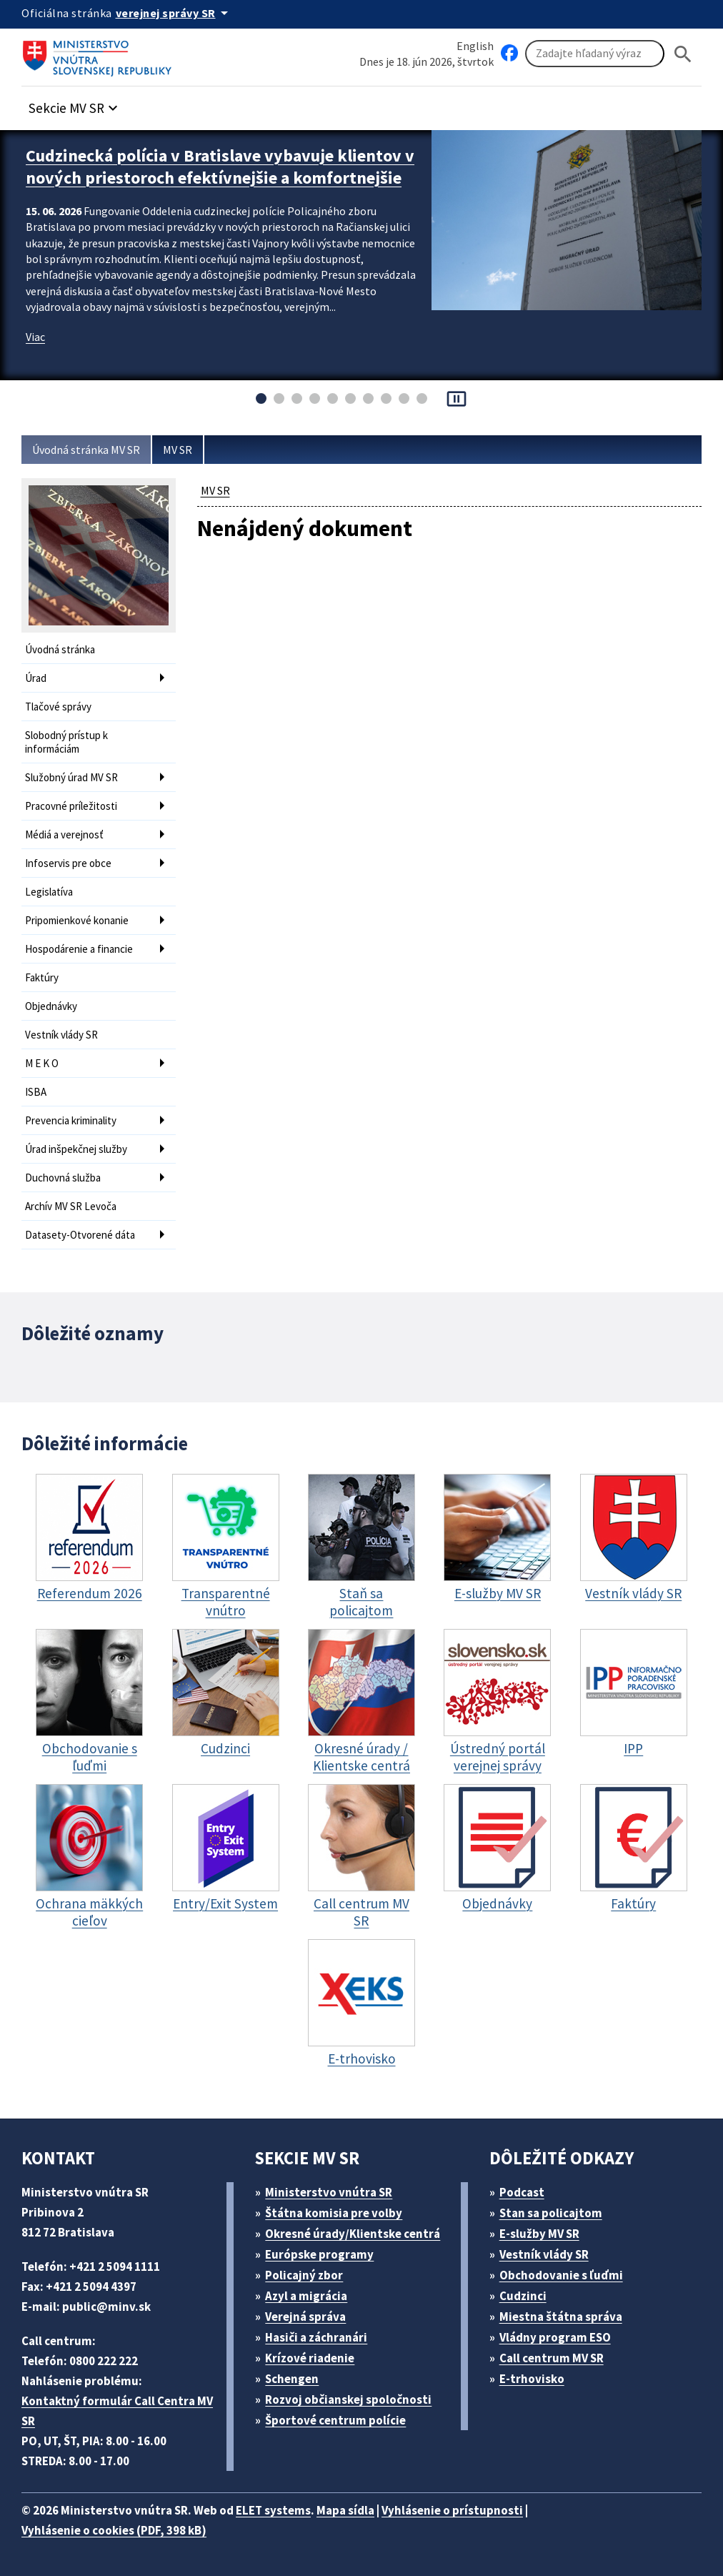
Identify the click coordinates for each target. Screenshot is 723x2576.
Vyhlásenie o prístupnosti (452, 2510)
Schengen (292, 2379)
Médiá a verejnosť (64, 834)
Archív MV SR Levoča (70, 1206)
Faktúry (42, 977)
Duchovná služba (63, 1177)
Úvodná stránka (60, 649)
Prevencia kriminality (70, 1120)
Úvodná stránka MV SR (86, 449)
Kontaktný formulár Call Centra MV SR (117, 2411)
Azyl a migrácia (306, 2296)
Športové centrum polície (335, 2420)
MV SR (177, 449)
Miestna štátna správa (560, 2316)
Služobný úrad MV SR (71, 777)
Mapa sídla (345, 2510)
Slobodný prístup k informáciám (66, 742)
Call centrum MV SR (551, 2358)
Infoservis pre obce (68, 863)
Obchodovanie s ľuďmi (561, 2275)
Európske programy (319, 2254)
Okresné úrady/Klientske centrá (352, 2233)
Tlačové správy (58, 706)
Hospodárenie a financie (79, 949)
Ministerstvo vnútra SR (328, 2192)
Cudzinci (523, 2296)
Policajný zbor (304, 2275)
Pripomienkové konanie (77, 920)
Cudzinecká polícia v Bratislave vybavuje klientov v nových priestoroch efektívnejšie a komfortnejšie (220, 166)
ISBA (35, 1092)
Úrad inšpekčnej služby (76, 1149)
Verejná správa (305, 2316)
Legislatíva (49, 891)
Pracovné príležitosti (71, 806)
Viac (35, 337)
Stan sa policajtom (550, 2213)
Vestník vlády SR (61, 1034)
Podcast (521, 2192)
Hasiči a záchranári (316, 2337)
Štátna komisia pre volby (333, 2213)
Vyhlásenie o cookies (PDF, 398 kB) (113, 2530)
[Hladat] (683, 54)
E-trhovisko (531, 2379)
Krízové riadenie (309, 2358)
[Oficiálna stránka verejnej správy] (174, 12)
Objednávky (51, 1006)
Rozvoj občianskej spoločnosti (348, 2399)
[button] (75, 104)
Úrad (35, 678)
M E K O (42, 1063)
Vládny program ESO (555, 2337)
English (475, 46)
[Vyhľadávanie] (594, 53)
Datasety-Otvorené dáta (80, 1235)
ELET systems (273, 2510)
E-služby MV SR (539, 2233)
